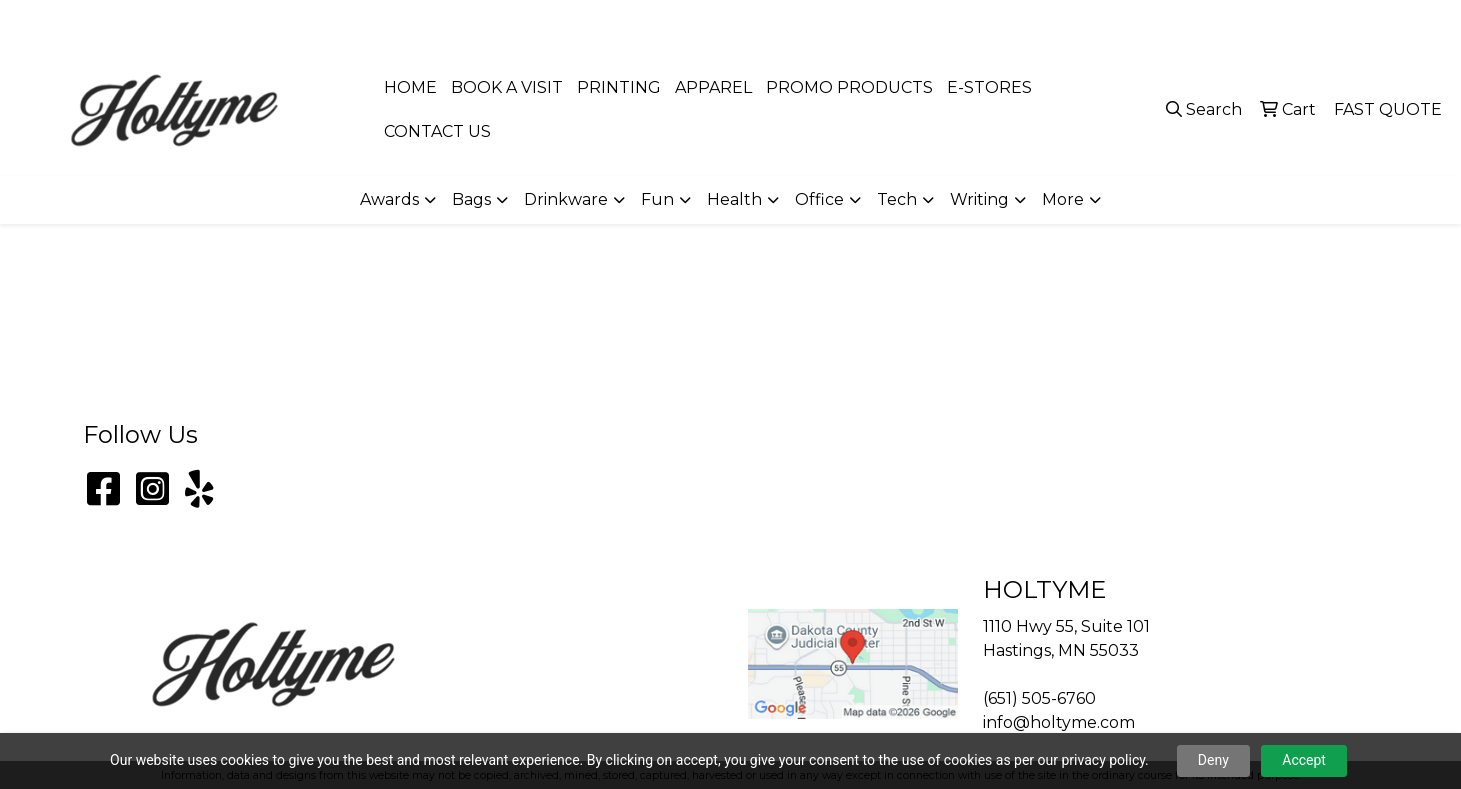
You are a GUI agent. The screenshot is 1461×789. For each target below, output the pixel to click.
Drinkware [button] (566, 199)
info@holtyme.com (1363, 21)
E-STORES (989, 87)
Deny (1213, 760)
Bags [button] (471, 199)
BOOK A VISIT (507, 87)
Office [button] (819, 199)
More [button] (1063, 199)
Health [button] (734, 199)
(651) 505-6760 (1216, 21)
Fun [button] (657, 199)
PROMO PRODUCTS (849, 87)
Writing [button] (979, 199)
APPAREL (713, 87)
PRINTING (619, 87)
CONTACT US (437, 131)
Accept (1304, 760)
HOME (410, 87)
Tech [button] (897, 199)
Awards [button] (389, 199)
